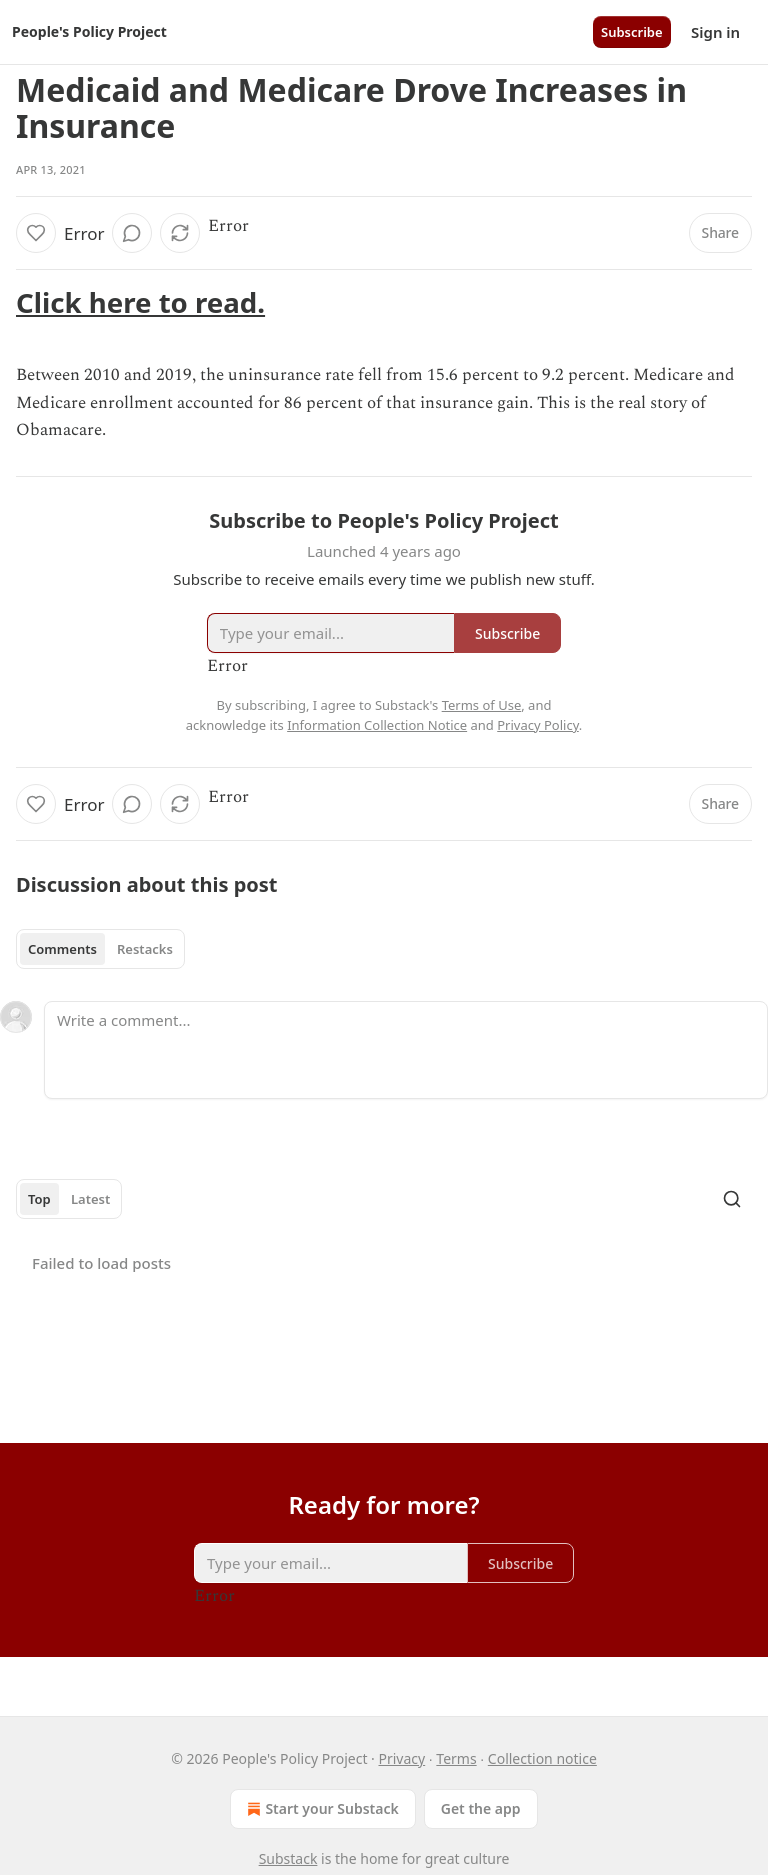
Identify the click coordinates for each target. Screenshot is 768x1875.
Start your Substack (320, 1809)
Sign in (715, 32)
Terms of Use (482, 705)
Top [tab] (39, 1199)
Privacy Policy (538, 725)
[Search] (732, 1199)
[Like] (36, 233)
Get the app (481, 1808)
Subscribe (632, 32)
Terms (456, 1758)
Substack (288, 1858)
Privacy (401, 1758)
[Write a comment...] (406, 1050)
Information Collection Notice (377, 725)
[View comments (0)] (132, 233)
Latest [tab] (90, 1199)
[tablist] (100, 949)
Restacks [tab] (145, 949)
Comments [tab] (62, 949)
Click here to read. (140, 302)
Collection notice (542, 1758)
